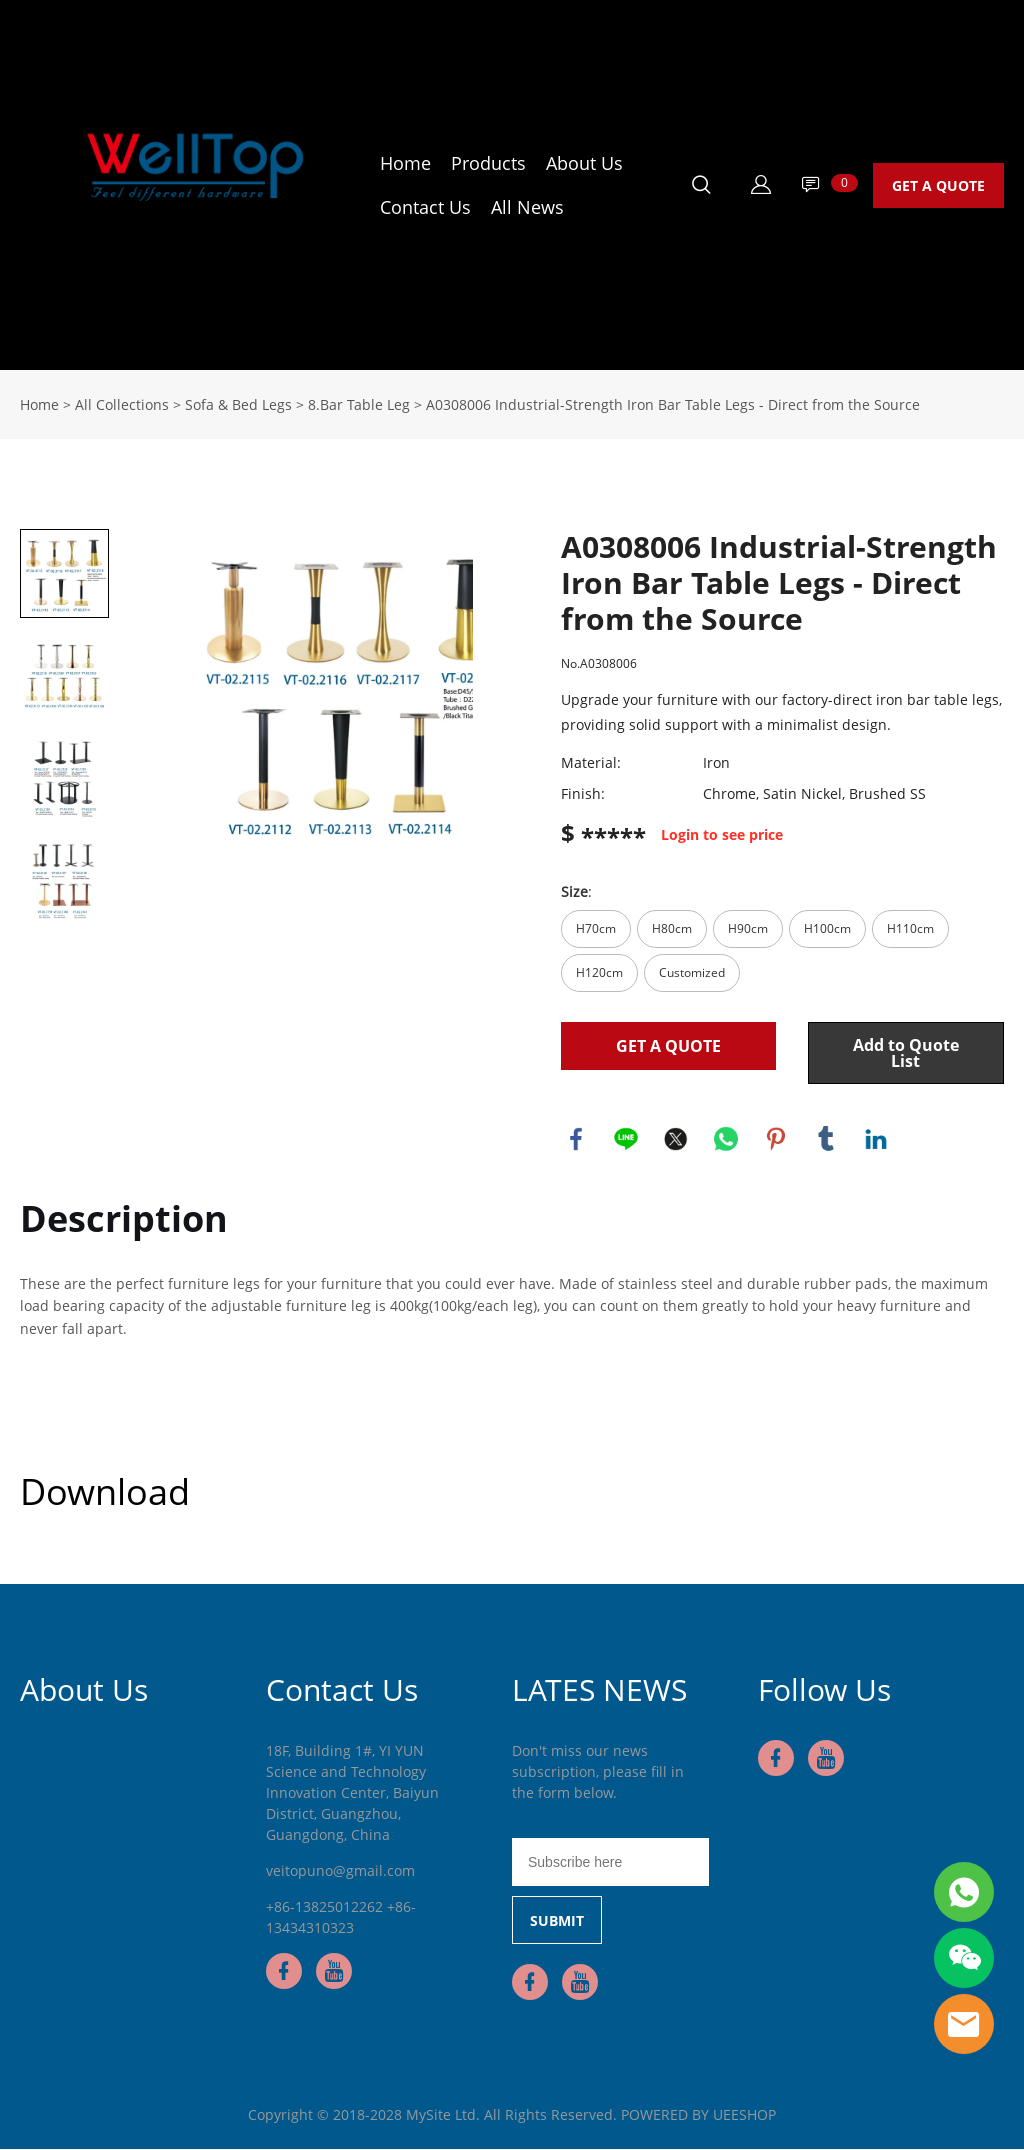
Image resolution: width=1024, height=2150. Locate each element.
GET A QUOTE (938, 185)
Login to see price (722, 835)
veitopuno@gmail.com (340, 1871)
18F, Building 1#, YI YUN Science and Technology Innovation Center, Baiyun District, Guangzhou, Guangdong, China (352, 1793)
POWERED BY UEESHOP (698, 2115)
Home (405, 163)
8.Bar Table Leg (359, 404)
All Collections (122, 404)
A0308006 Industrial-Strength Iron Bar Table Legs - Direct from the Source (673, 404)
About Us (584, 163)
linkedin (876, 1139)
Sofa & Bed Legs (238, 404)
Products (488, 163)
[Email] (610, 1863)
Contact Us (425, 207)
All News (527, 207)
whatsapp (726, 1139)
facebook (576, 1139)
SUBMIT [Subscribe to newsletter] (557, 1921)
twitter (676, 1139)
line (626, 1139)
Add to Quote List (906, 1053)
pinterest (776, 1139)
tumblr (826, 1139)
